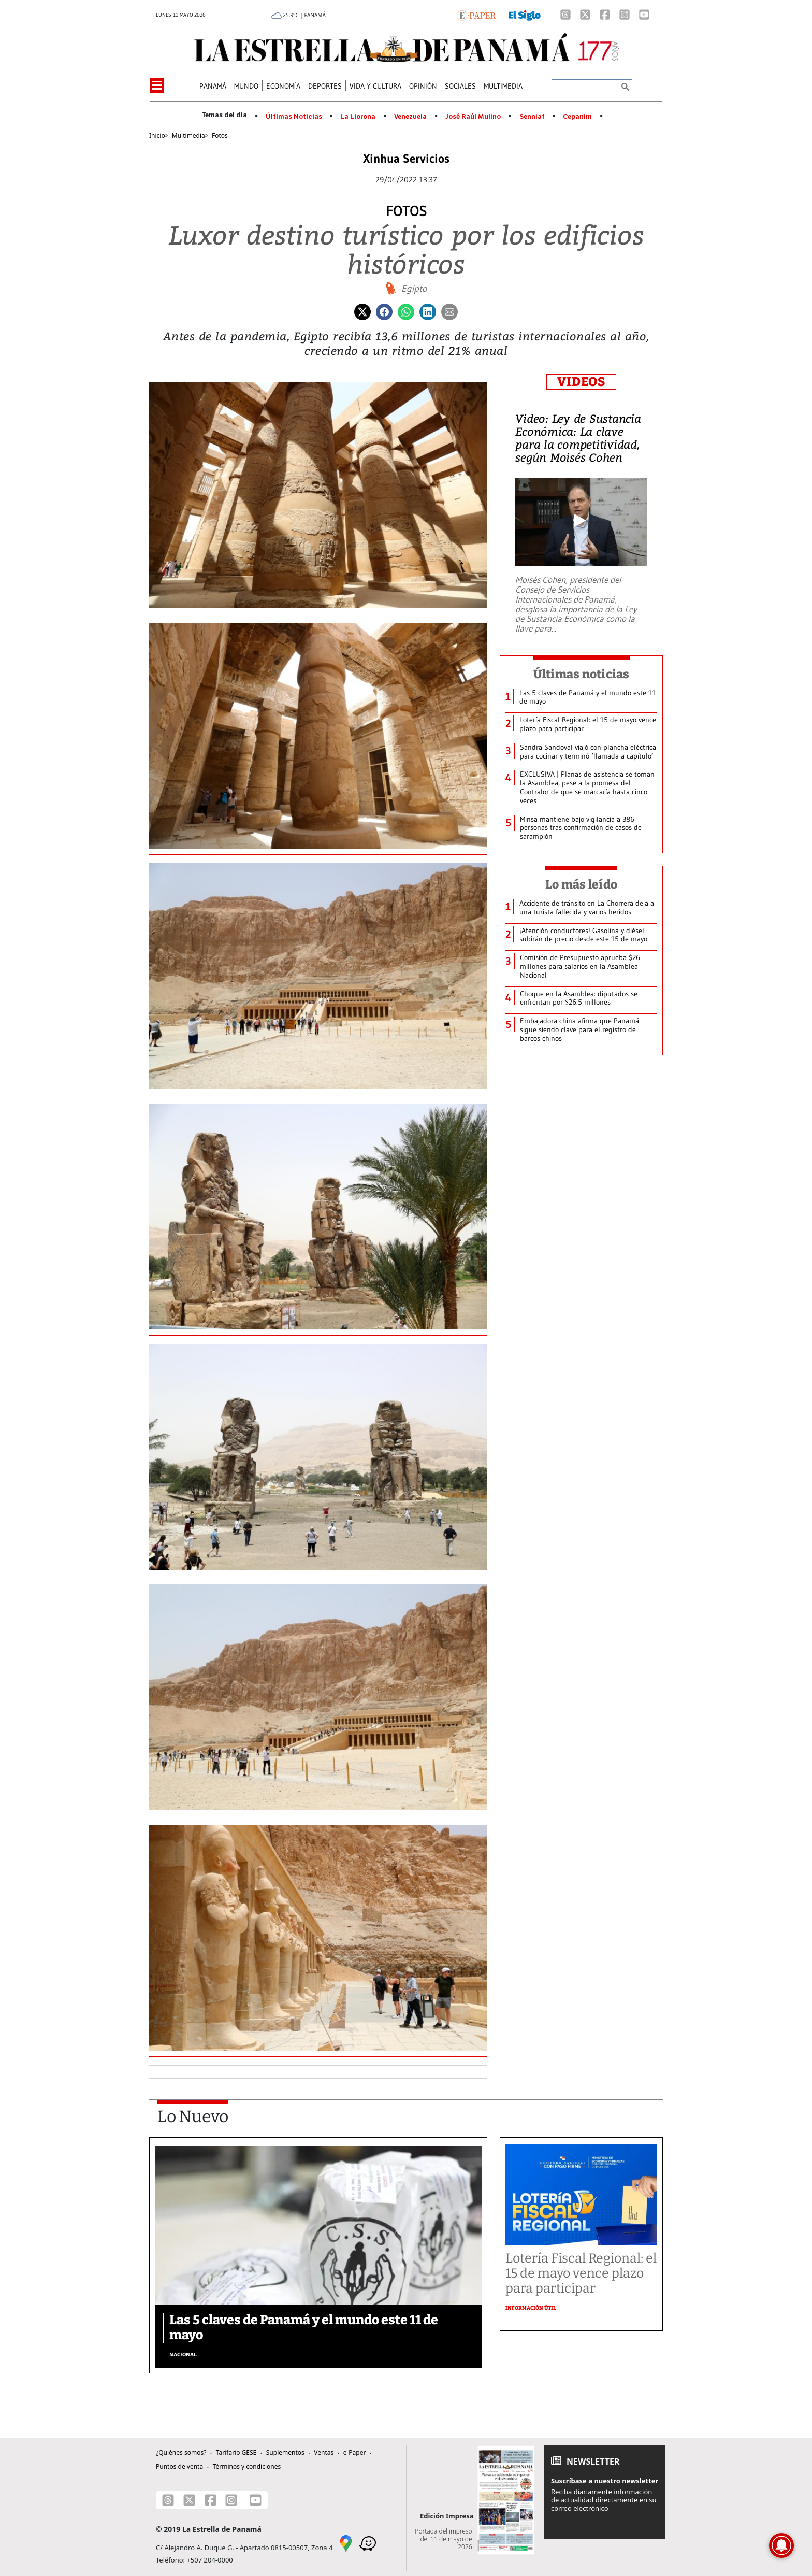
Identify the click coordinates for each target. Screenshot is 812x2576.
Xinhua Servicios (406, 158)
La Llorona (357, 116)
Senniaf (532, 116)
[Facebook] (605, 14)
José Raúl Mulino (473, 116)
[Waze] (367, 2543)
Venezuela (410, 116)
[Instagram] (624, 14)
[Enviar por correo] (449, 311)
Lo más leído (581, 884)
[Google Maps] (346, 2543)
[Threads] (565, 14)
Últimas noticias (581, 674)
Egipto (414, 288)
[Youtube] (644, 14)
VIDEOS (581, 382)
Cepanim (577, 116)
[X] (585, 14)
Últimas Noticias (294, 116)
